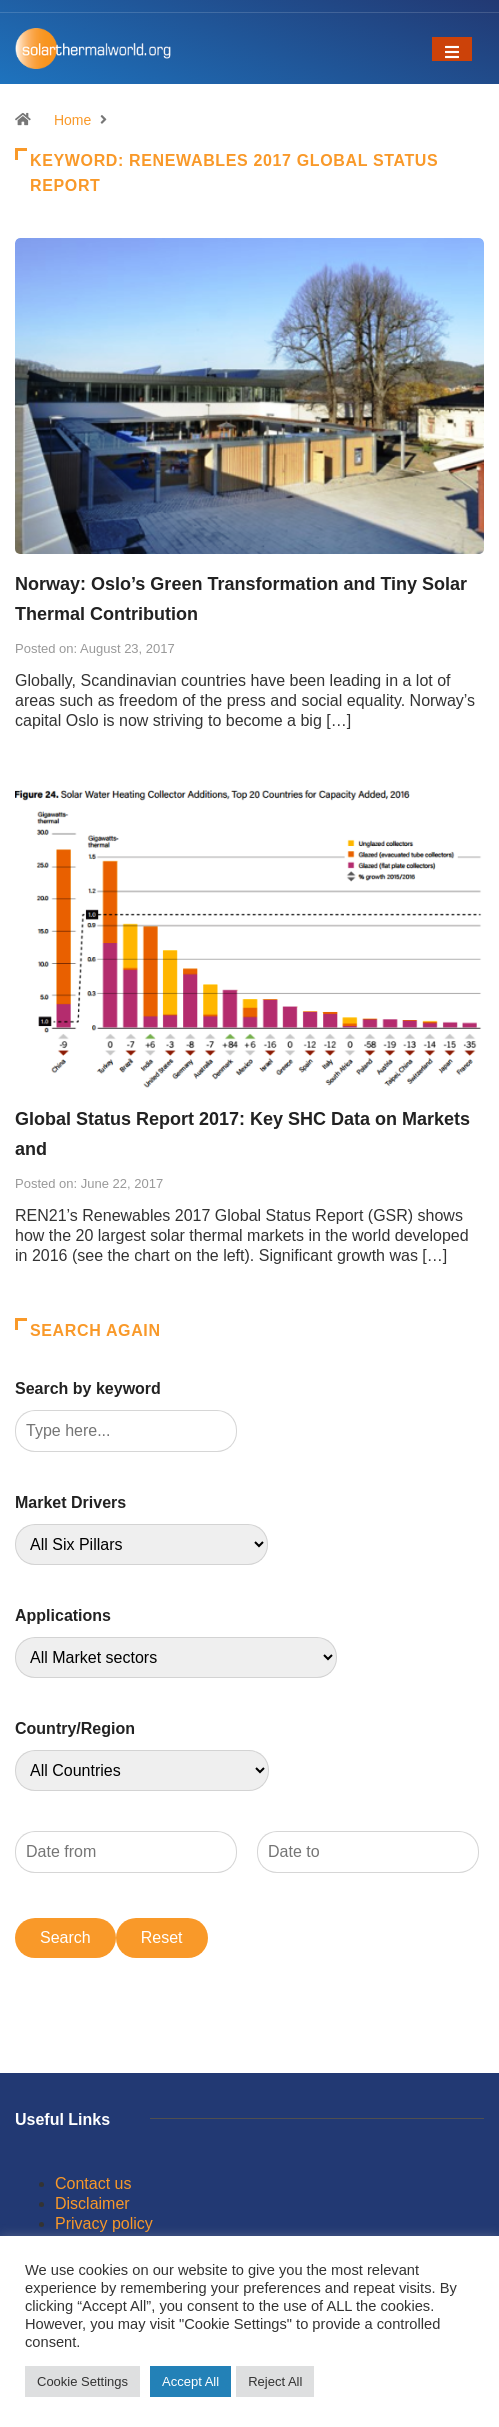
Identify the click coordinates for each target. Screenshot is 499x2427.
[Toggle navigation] (452, 49)
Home (72, 120)
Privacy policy (104, 2223)
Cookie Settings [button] (82, 2381)
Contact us (93, 2183)
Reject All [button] (275, 2381)
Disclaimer (92, 2203)
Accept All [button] (190, 2381)
